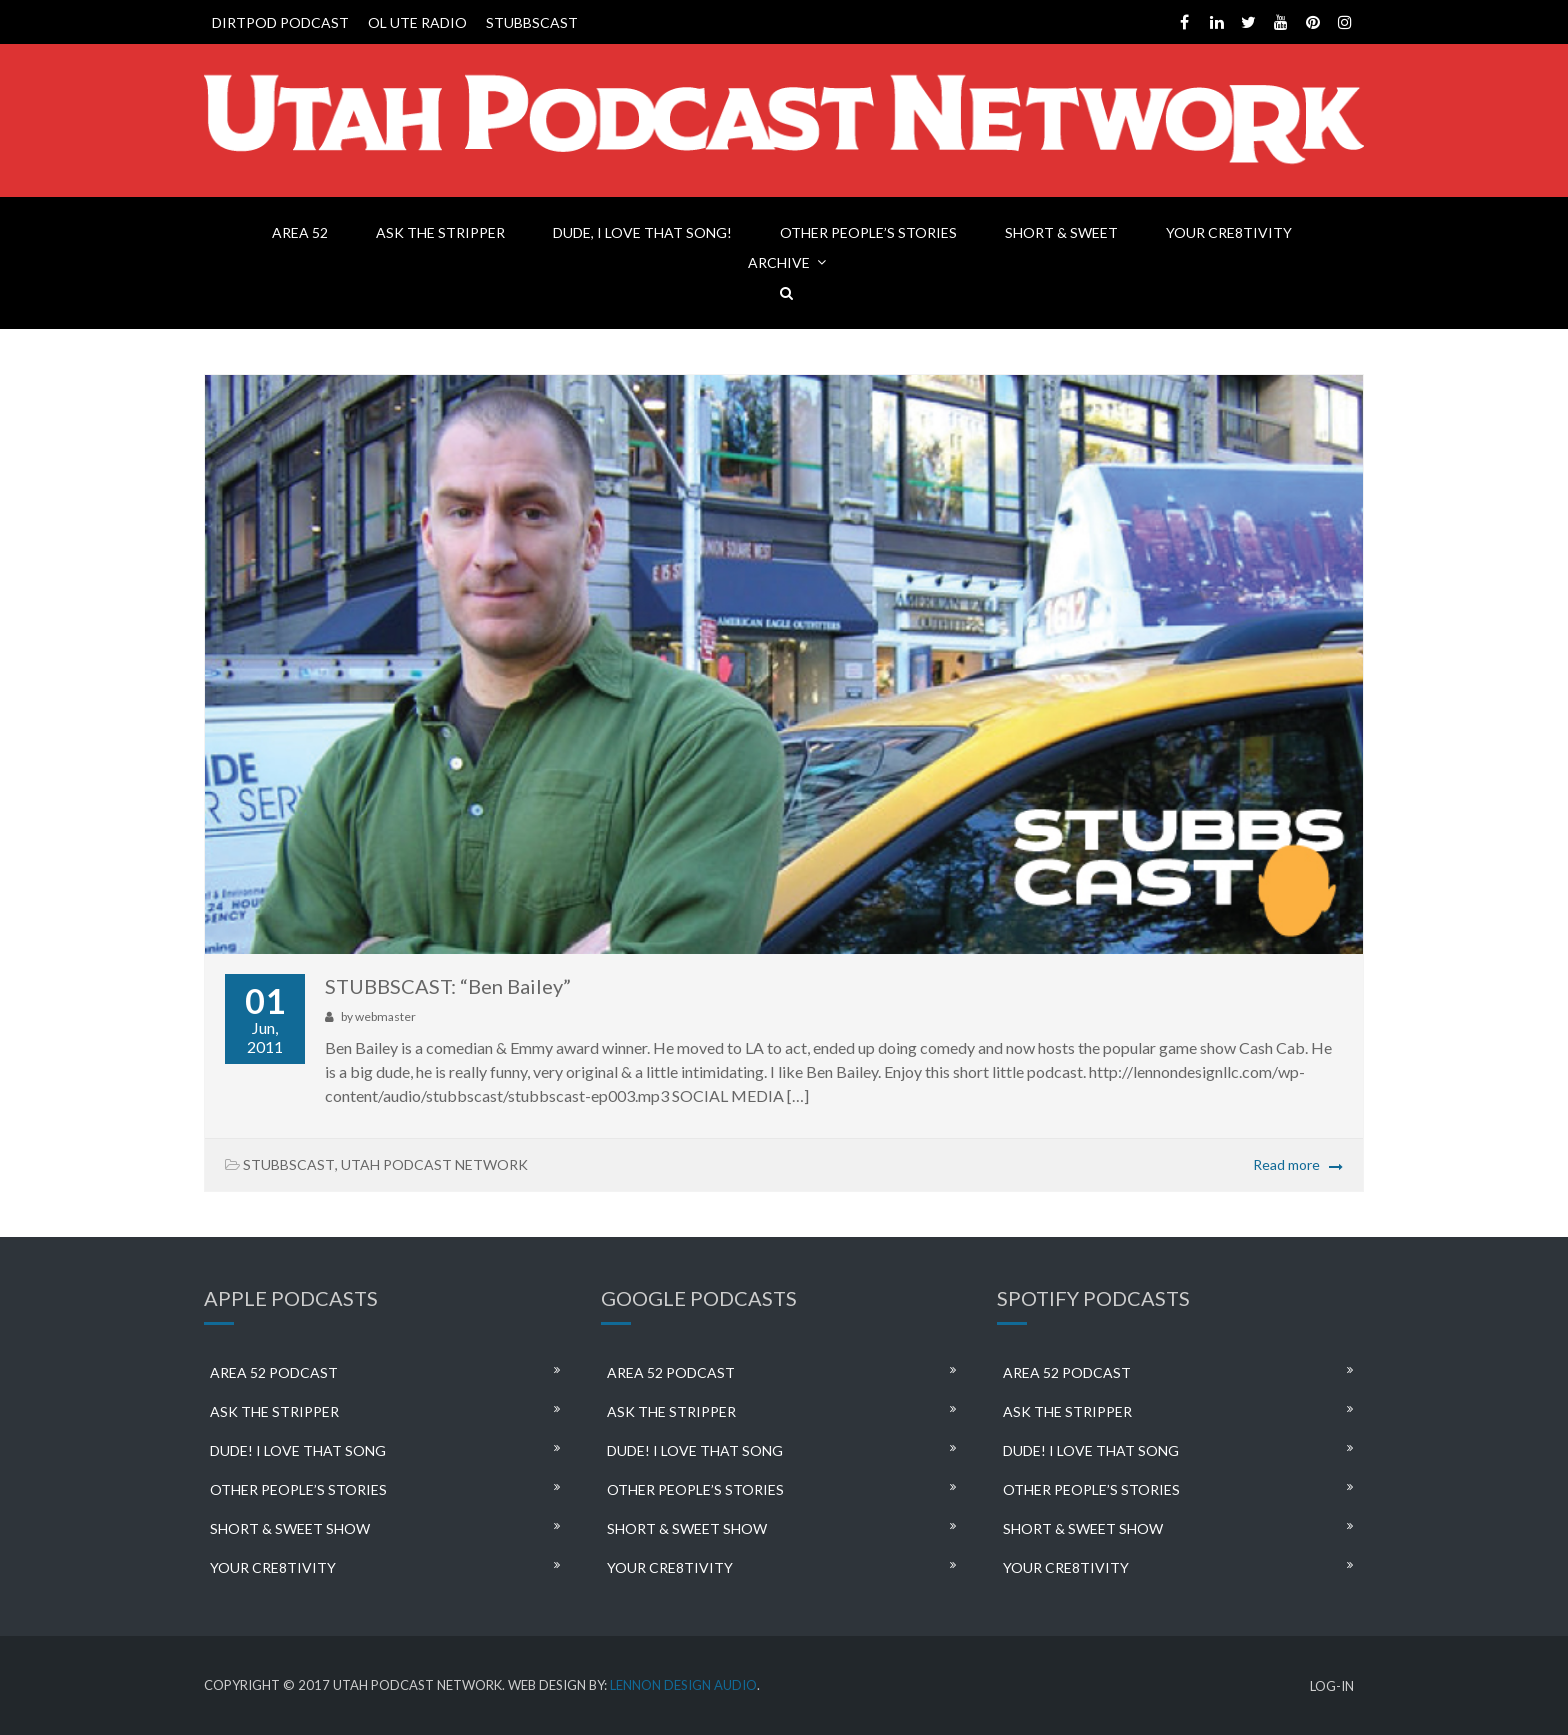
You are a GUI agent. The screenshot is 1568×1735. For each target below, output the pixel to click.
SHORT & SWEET (1061, 232)
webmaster (385, 1016)
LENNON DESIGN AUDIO (683, 1685)
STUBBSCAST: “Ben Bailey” (448, 986)
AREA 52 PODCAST (274, 1372)
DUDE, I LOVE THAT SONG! (642, 232)
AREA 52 (300, 232)
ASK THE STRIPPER (440, 232)
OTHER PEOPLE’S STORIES (868, 232)
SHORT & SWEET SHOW (290, 1528)
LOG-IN (1332, 1686)
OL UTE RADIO (417, 22)
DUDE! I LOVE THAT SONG (298, 1450)
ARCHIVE (779, 262)
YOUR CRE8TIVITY (1229, 232)
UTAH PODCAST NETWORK (434, 1164)
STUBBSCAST (532, 22)
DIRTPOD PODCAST (280, 22)
